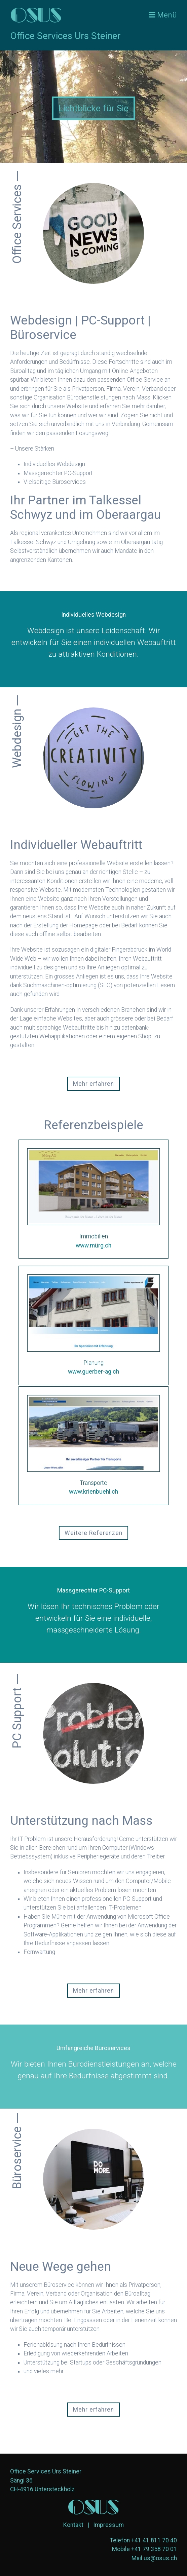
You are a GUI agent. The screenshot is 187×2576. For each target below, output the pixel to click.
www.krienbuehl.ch (93, 1491)
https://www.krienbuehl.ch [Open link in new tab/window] (93, 1446)
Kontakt (73, 2525)
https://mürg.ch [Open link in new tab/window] (93, 1199)
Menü (167, 15)
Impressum (108, 2525)
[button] (93, 1084)
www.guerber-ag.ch (93, 1371)
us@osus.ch (160, 2558)
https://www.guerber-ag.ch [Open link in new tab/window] (93, 1325)
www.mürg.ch (93, 1245)
